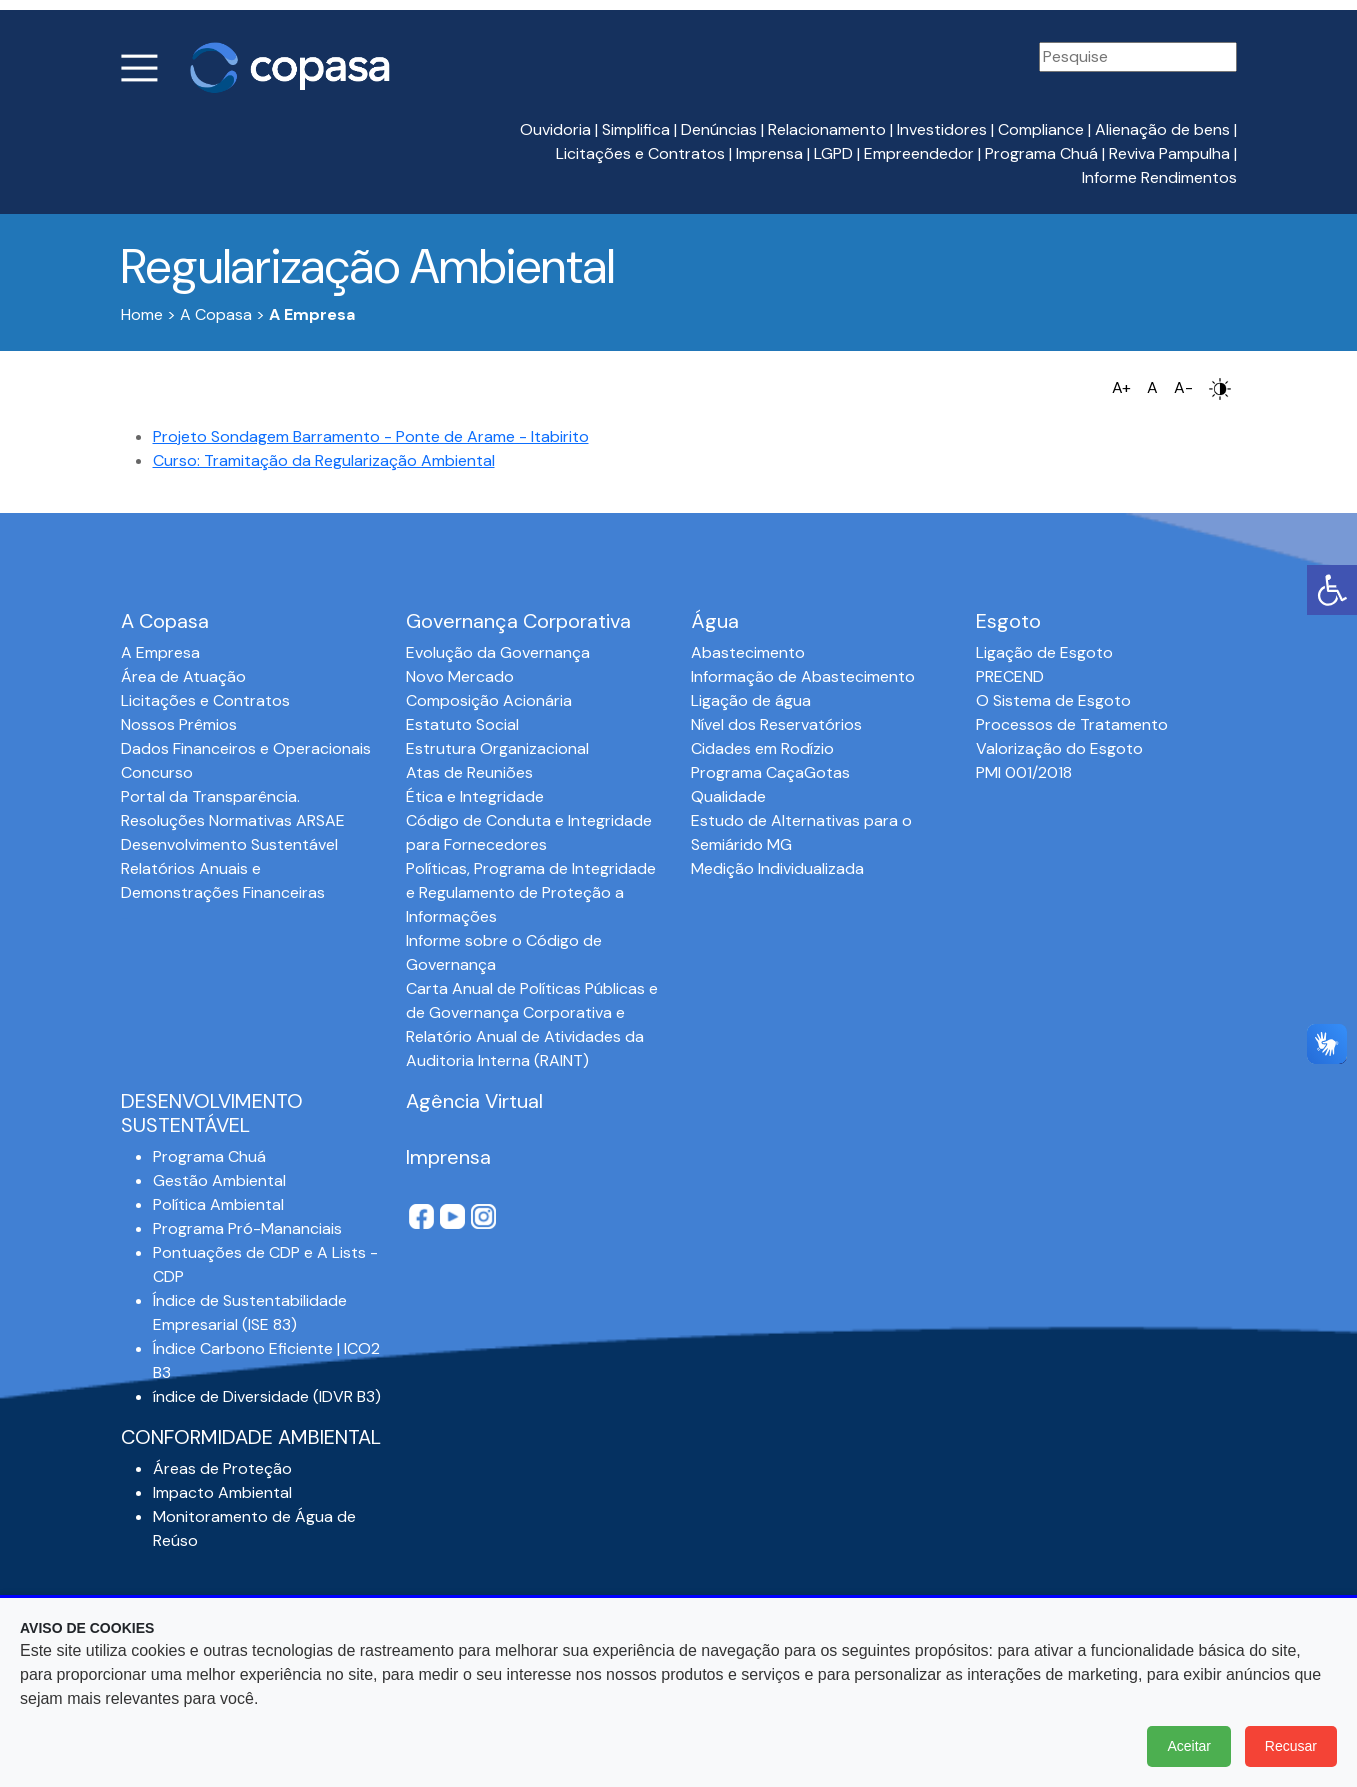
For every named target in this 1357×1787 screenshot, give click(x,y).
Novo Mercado (460, 676)
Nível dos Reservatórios (776, 724)
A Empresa (160, 652)
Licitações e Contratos (640, 153)
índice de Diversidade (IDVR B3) (267, 1396)
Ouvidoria (555, 129)
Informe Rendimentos (1159, 177)
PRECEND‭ (1010, 676)
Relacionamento (827, 129)
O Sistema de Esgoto (1053, 700)
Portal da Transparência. (210, 796)
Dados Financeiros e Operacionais (246, 748)
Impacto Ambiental (222, 1492)
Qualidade (728, 796)
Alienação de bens (1162, 129)
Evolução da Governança (498, 652)
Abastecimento (748, 652)
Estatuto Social (462, 724)
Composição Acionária (489, 700)
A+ (1121, 387)
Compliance (1041, 129)
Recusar (1291, 1746)
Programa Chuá (1041, 153)
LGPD (833, 153)
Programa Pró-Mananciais (247, 1228)
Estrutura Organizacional (497, 748)
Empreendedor (919, 153)
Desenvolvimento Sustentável (229, 844)
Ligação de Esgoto (1044, 652)
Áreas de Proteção (222, 1468)
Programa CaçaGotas (770, 772)
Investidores (942, 129)
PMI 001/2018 (1024, 772)
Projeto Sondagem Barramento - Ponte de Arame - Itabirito (371, 436)
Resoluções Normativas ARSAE (233, 820)
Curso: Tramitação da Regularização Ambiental (324, 460)
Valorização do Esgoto (1059, 748)
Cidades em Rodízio (762, 748)
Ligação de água (751, 700)
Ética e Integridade (475, 796)
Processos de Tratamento (1072, 724)
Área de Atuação (183, 676)
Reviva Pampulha (1169, 153)
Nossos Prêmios (179, 724)
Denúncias (719, 129)
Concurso (157, 772)
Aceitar (1189, 1746)
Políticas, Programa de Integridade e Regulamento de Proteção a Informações (531, 892)
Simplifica (636, 129)
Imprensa (769, 153)
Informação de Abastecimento (803, 676)
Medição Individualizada (777, 868)
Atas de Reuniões (469, 772)
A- (1183, 387)
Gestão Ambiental (219, 1180)
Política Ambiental (218, 1204)
